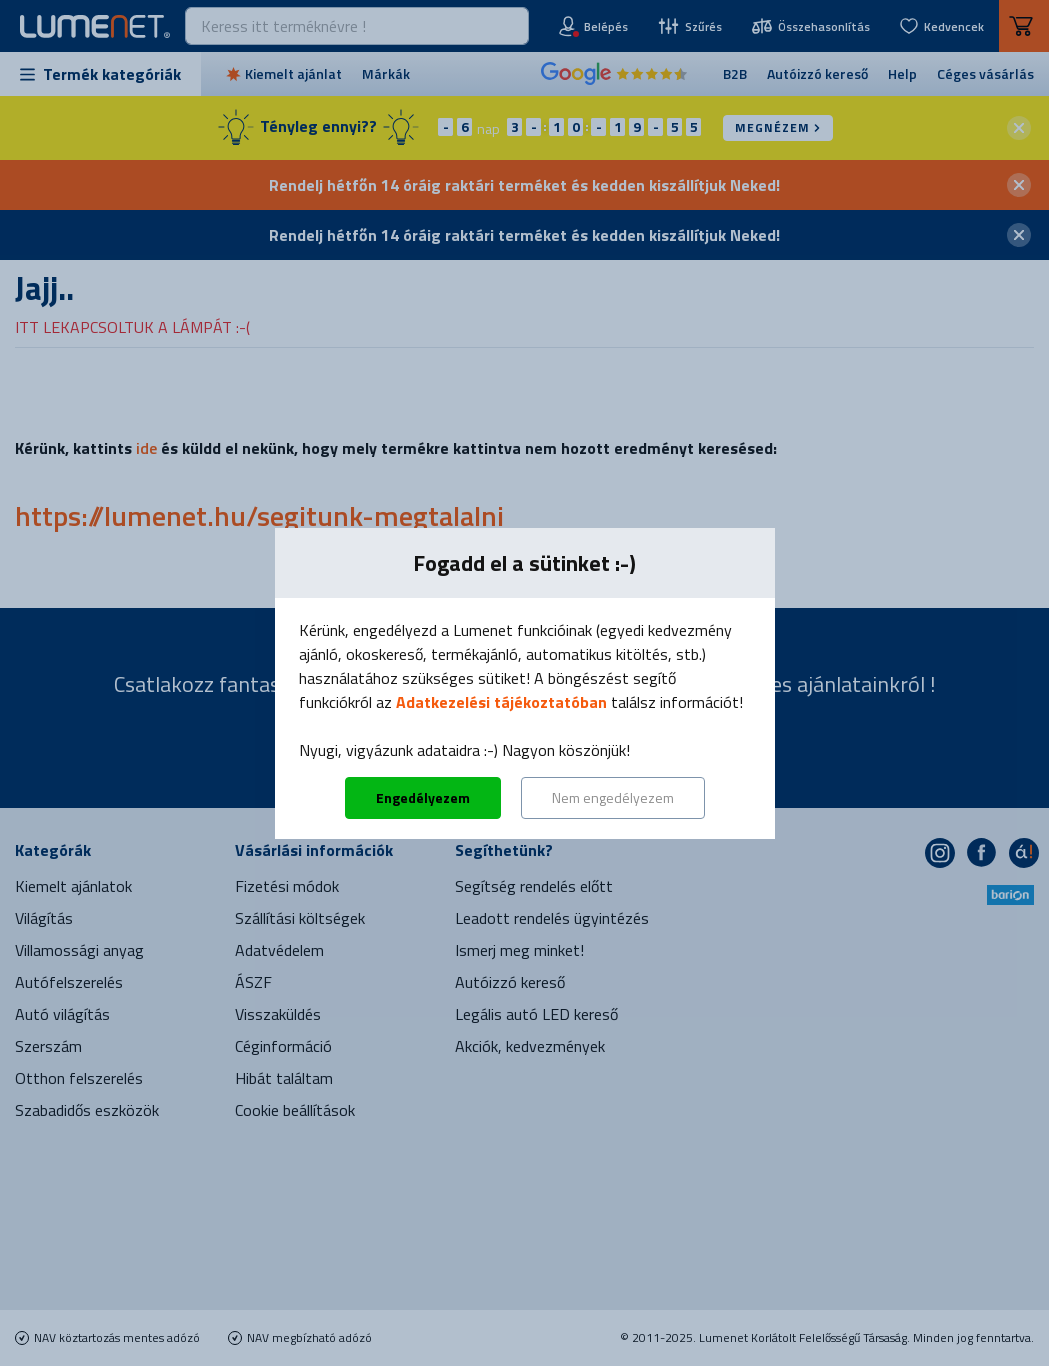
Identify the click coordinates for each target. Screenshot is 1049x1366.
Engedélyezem (423, 797)
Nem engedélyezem (613, 797)
